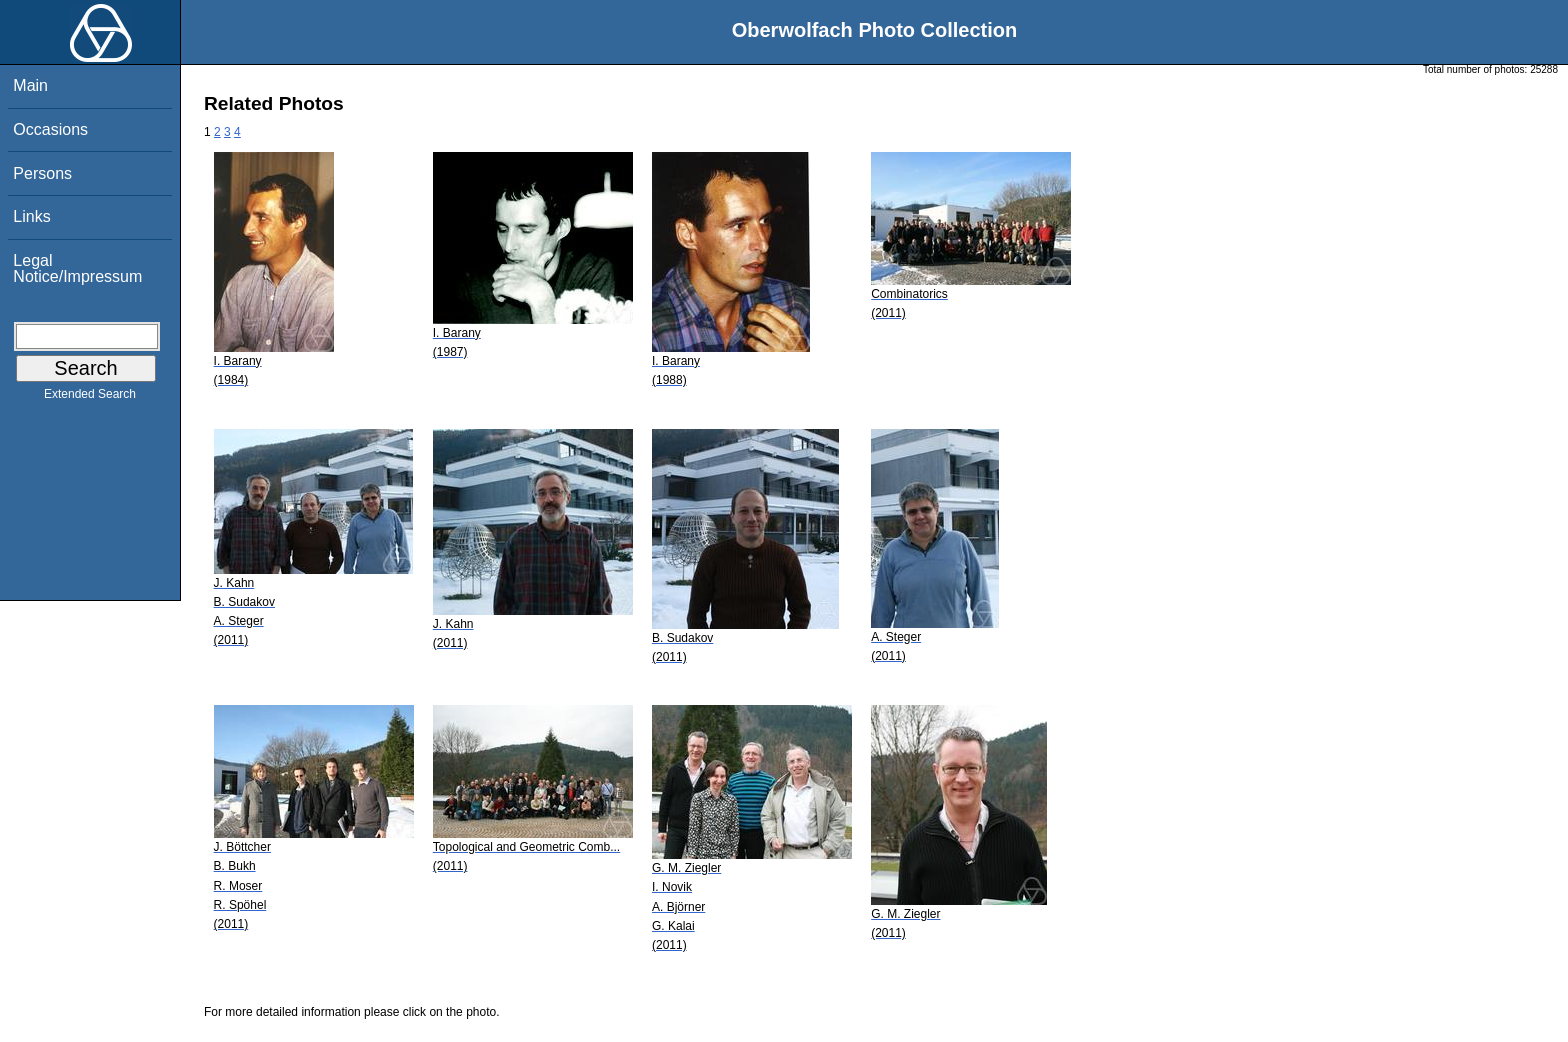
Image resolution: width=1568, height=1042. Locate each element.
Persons (42, 173)
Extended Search (90, 398)
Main (30, 85)
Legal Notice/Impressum (77, 268)
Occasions (50, 129)
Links (31, 216)
